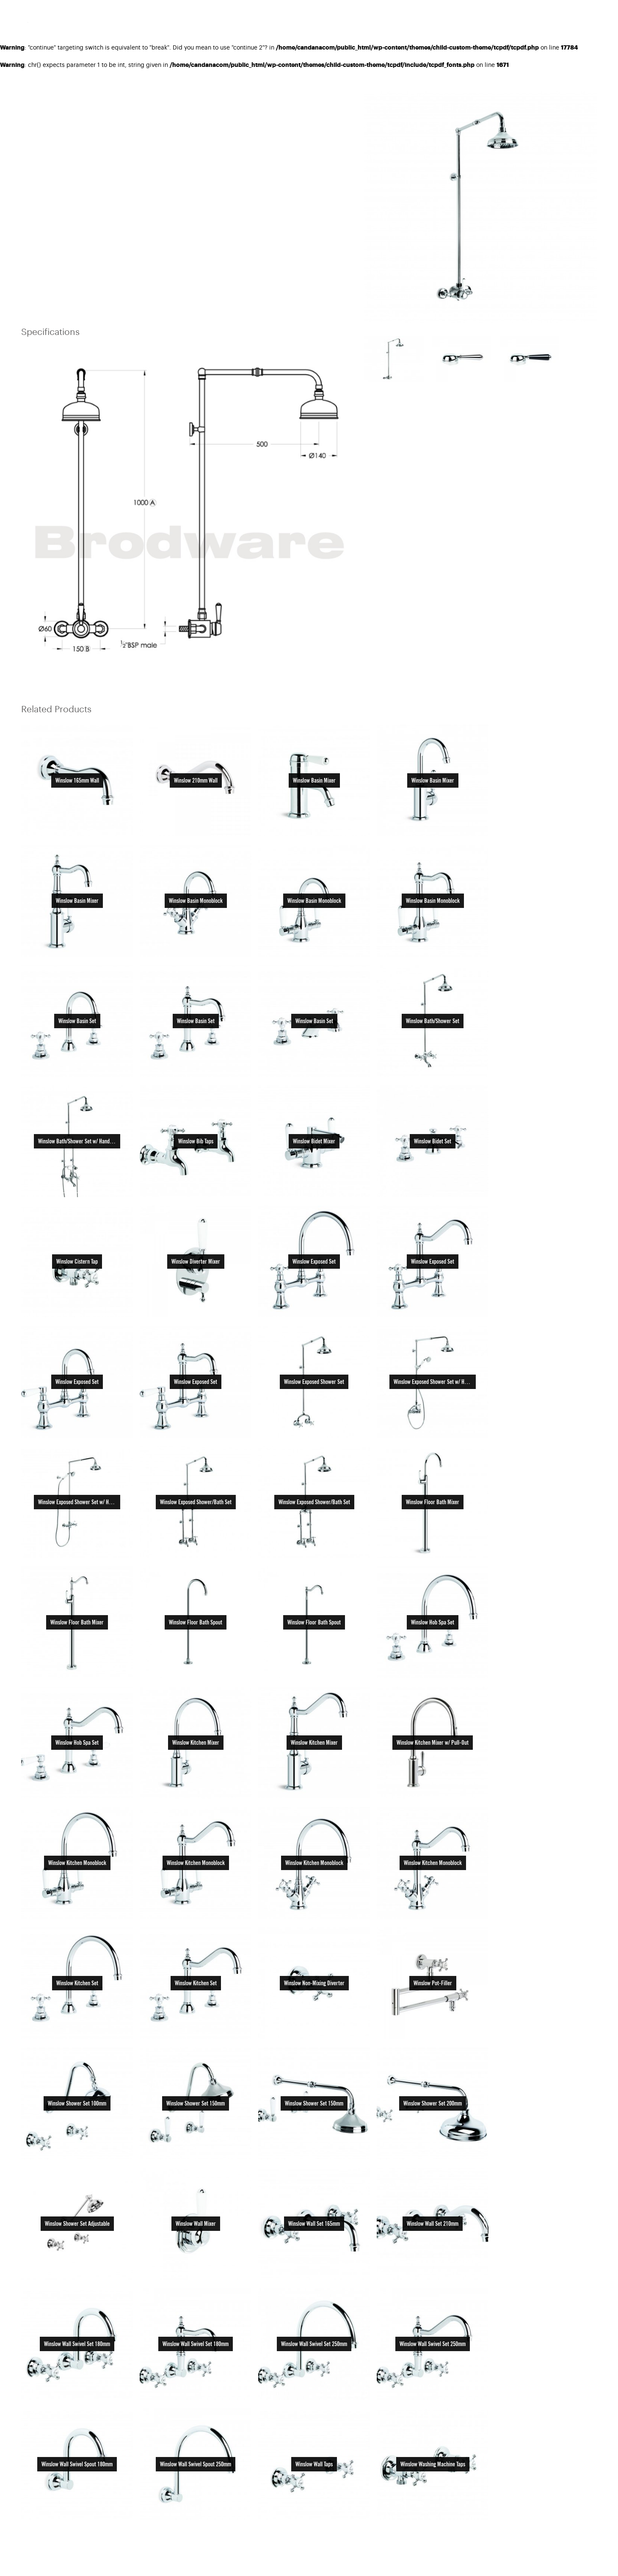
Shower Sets (129, 94)
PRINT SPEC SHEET (326, 94)
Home (27, 94)
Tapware (91, 94)
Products (57, 94)
